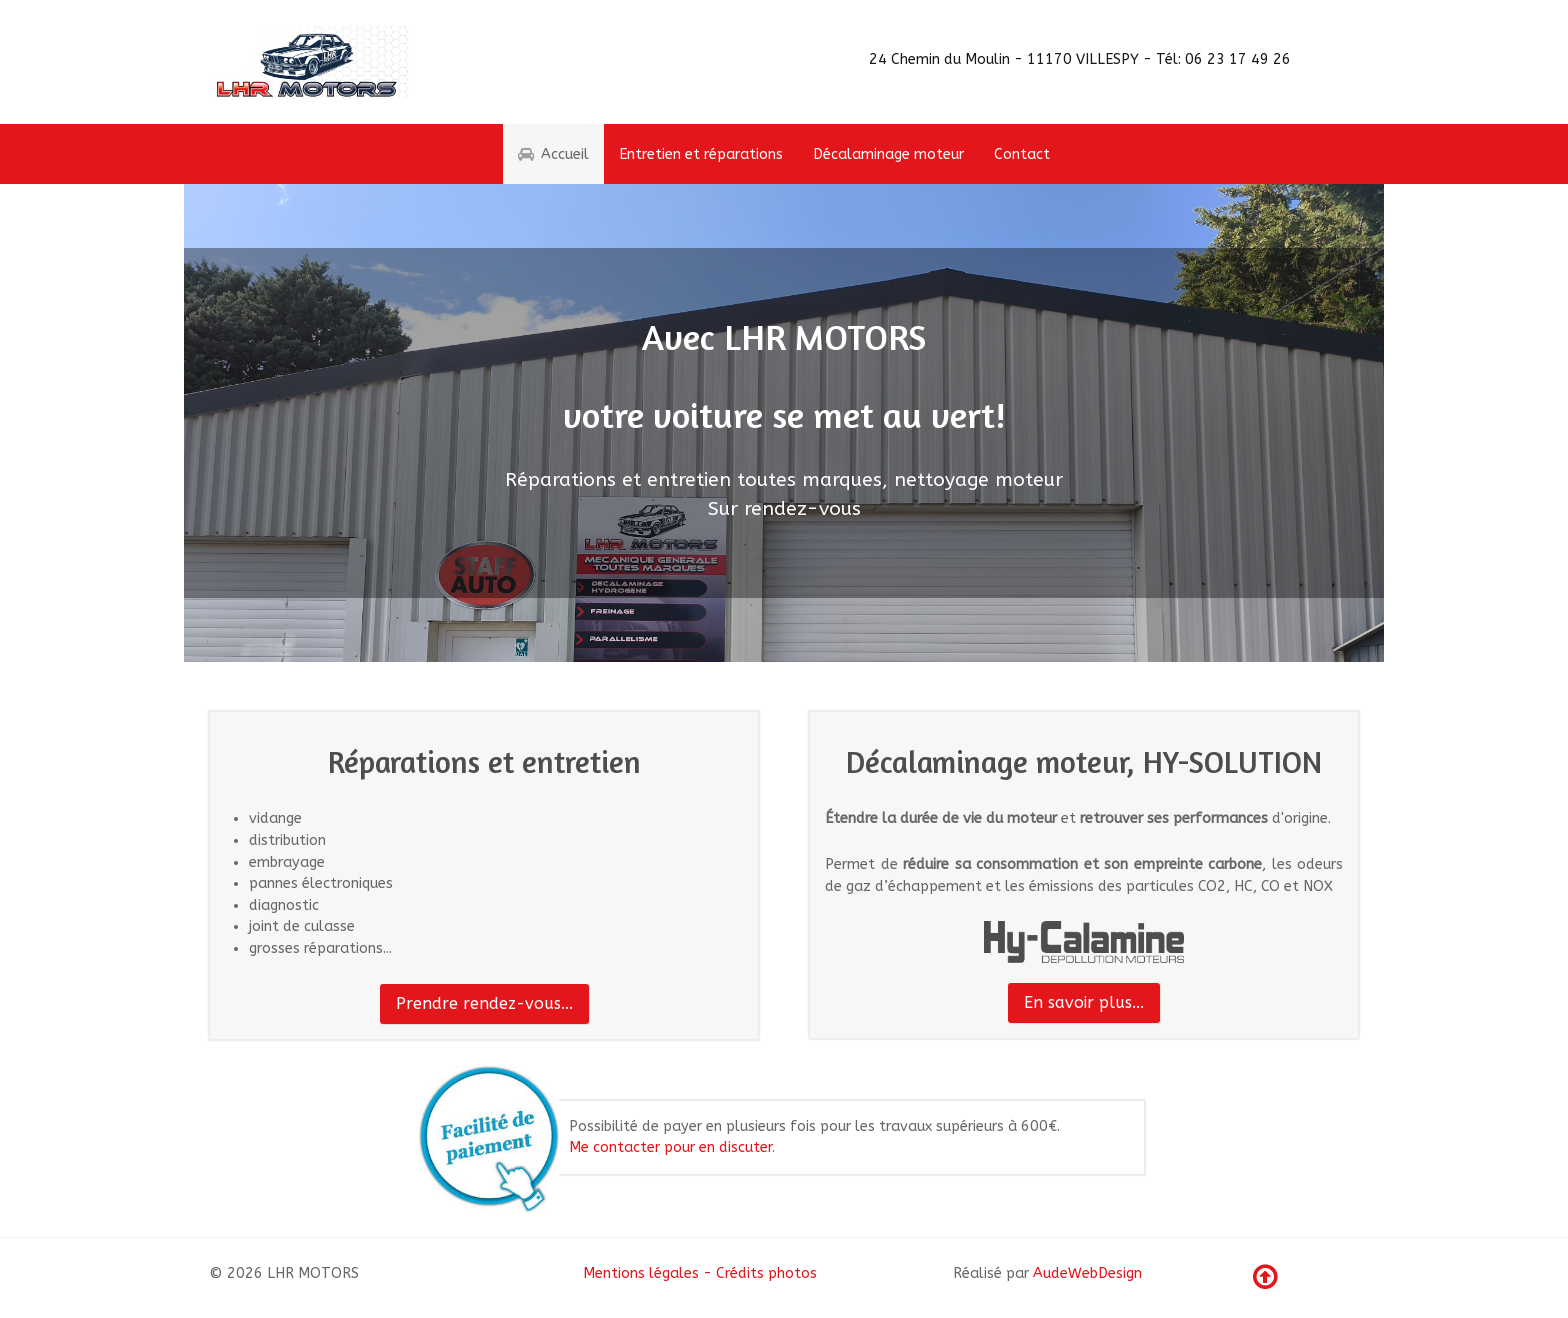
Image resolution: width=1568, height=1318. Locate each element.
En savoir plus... (1084, 1002)
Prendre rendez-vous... (484, 1003)
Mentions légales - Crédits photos (700, 1273)
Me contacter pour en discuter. (672, 1147)
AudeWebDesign (1087, 1273)
